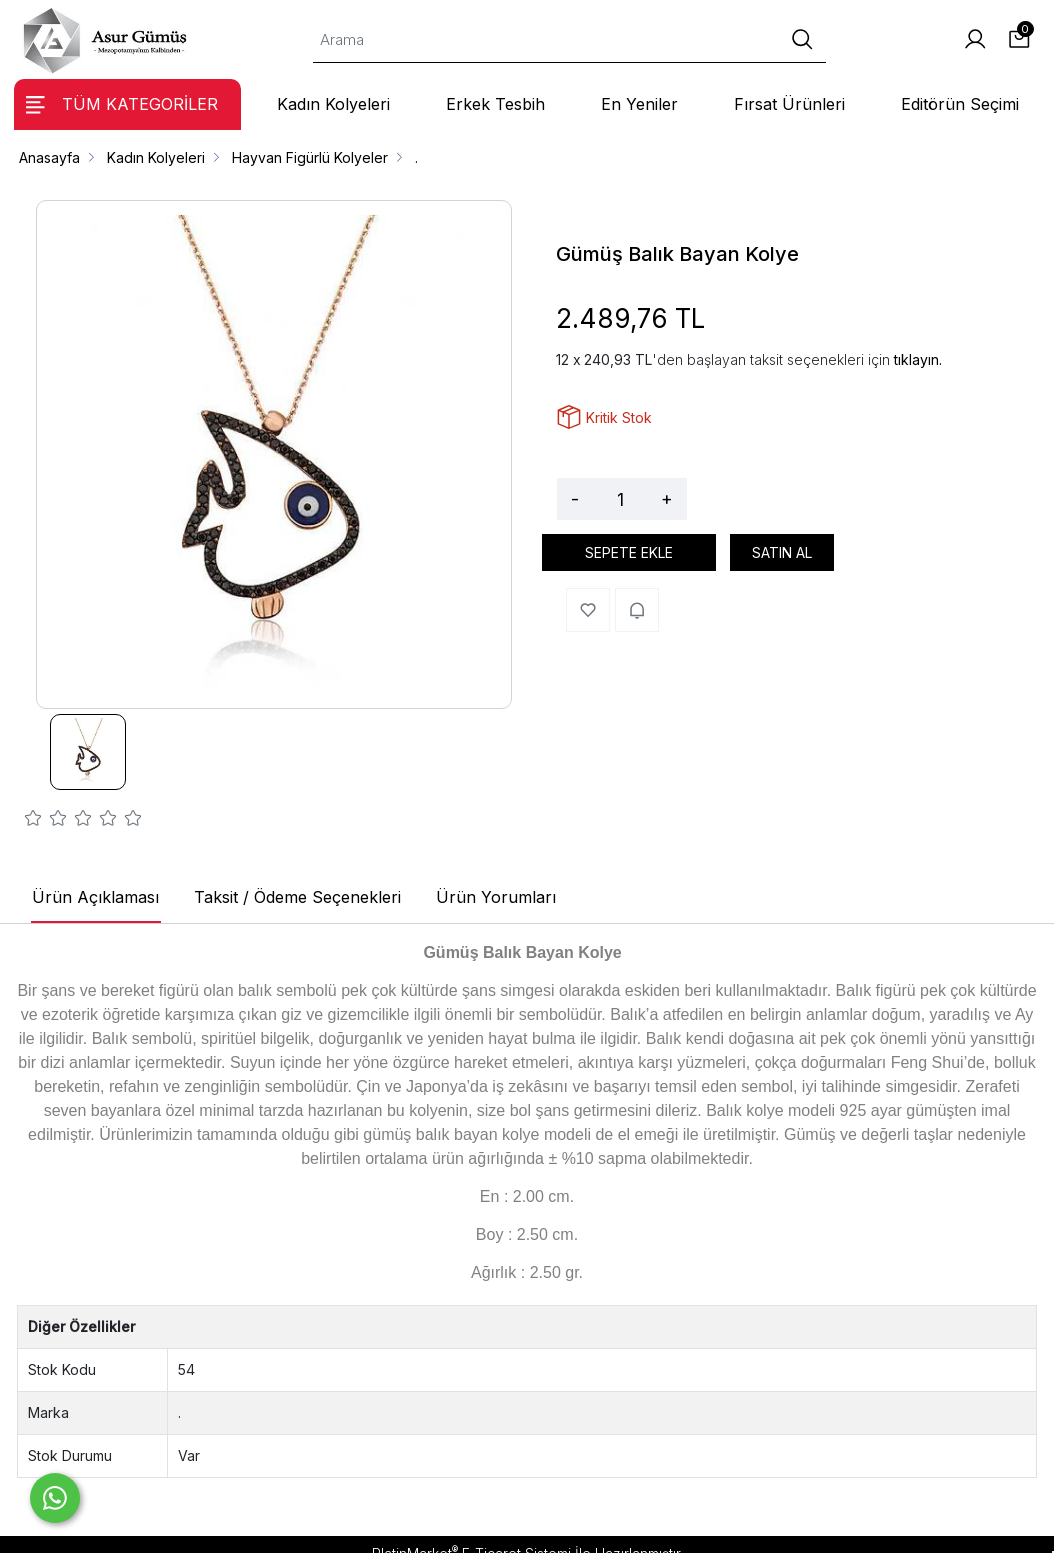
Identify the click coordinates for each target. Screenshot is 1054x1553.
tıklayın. (918, 359)
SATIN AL (782, 552)
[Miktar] (620, 499)
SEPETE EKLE (629, 552)
